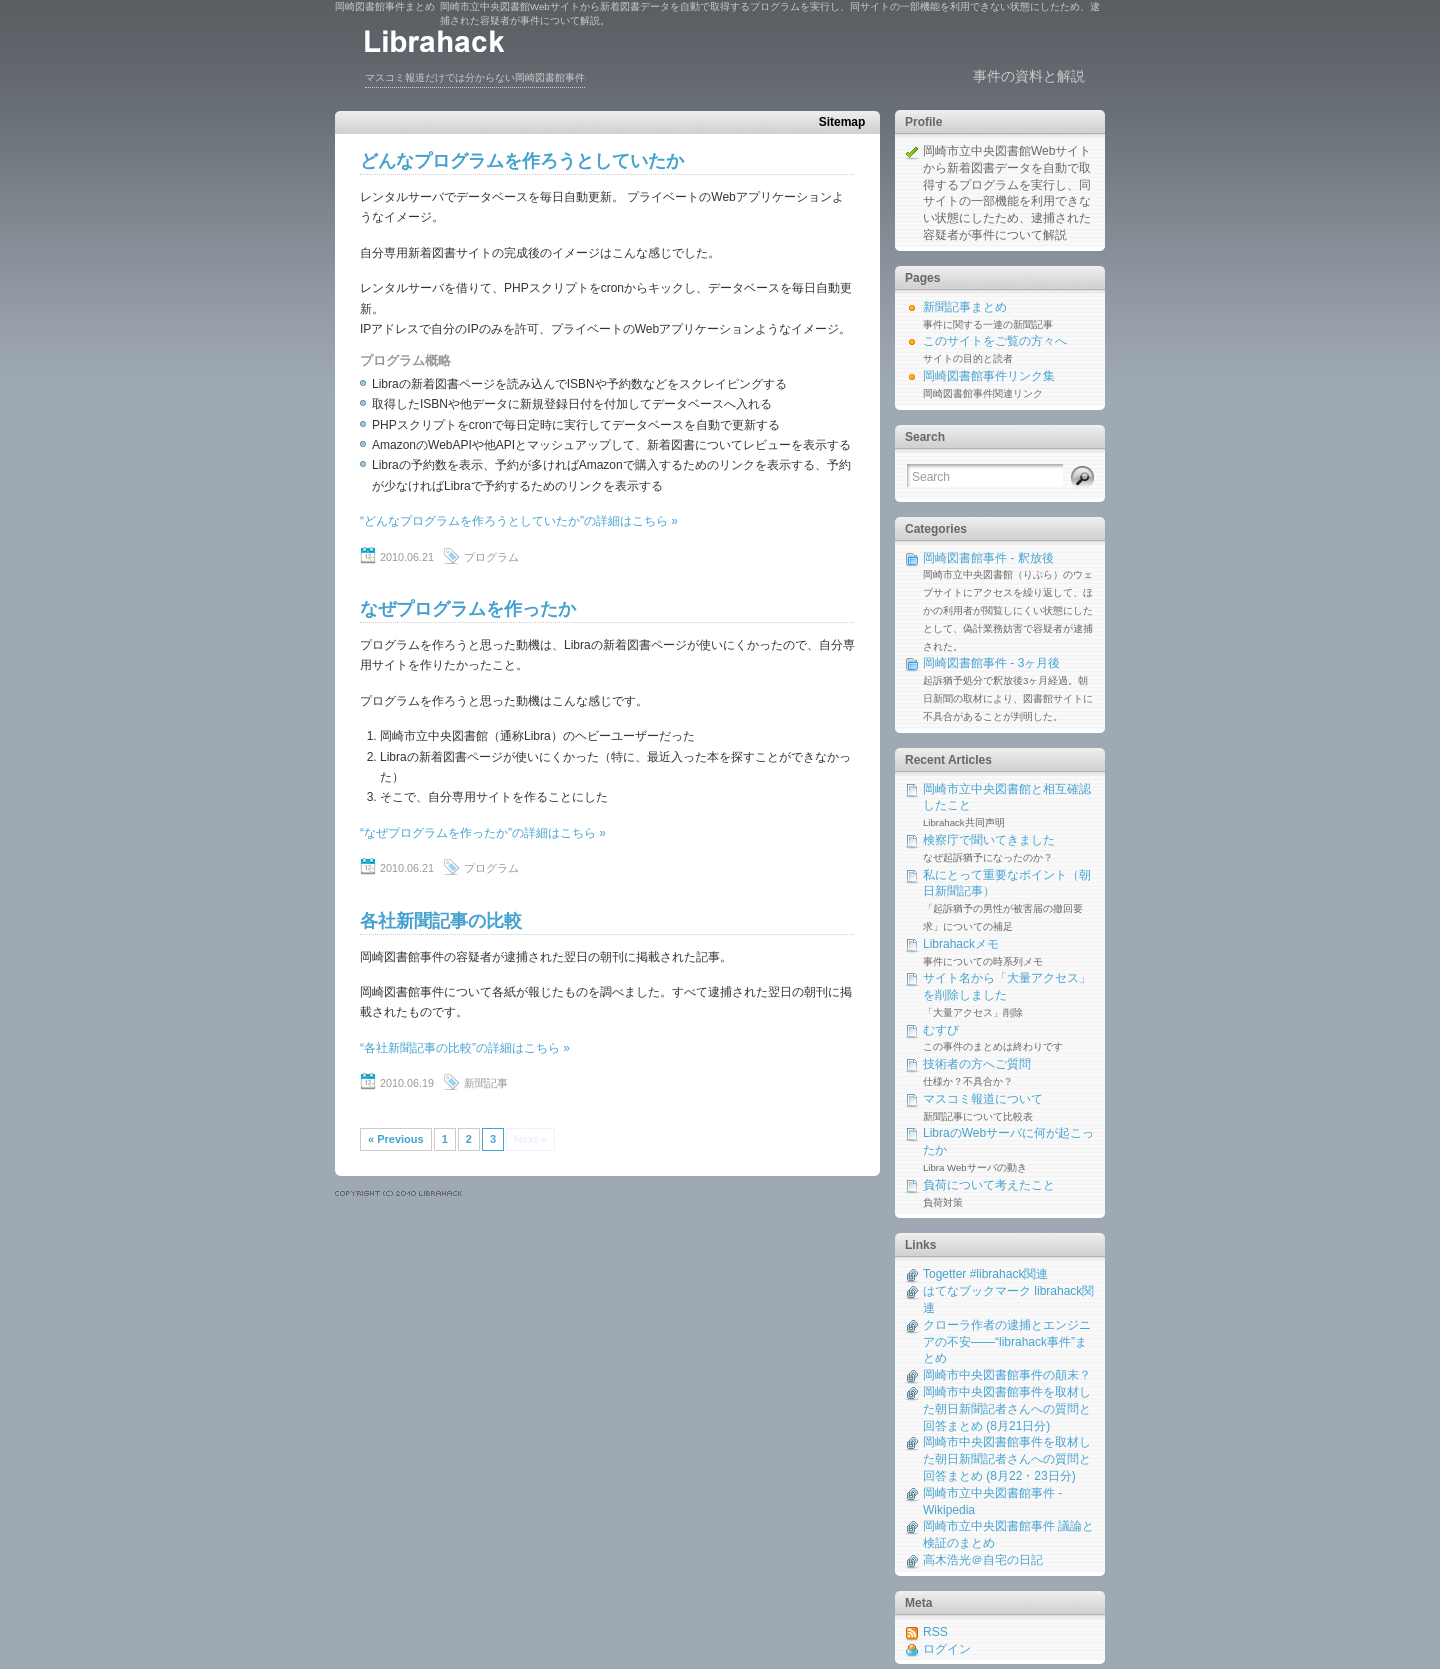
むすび (941, 1030)
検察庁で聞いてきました (989, 840)
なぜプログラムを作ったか (468, 609)
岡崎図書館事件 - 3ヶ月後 (991, 663)
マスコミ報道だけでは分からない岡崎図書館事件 (475, 77)
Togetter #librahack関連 (985, 1274)
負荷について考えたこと (989, 1185)
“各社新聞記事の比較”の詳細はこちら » (465, 1048)
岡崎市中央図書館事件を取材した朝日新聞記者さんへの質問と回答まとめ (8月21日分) (1007, 1409)
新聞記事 (486, 1083)
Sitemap (842, 122)
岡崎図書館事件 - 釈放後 (988, 558)
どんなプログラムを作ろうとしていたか (522, 161)
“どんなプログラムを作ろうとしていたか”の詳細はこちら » (519, 521)
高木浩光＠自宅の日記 (983, 1560)
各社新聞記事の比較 (441, 921)
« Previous (396, 1139)
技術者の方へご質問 (977, 1064)
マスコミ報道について (983, 1099)
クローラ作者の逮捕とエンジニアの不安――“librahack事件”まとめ (1007, 1342)
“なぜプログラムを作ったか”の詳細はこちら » (483, 833)
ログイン (947, 1649)
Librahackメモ (961, 944)
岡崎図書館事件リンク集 (989, 376)
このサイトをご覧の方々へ (995, 341)
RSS (935, 1632)
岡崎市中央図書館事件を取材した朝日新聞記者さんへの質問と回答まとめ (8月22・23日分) (1007, 1459)
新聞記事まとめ (965, 307)
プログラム (491, 557)
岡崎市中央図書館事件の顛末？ (1007, 1375)
